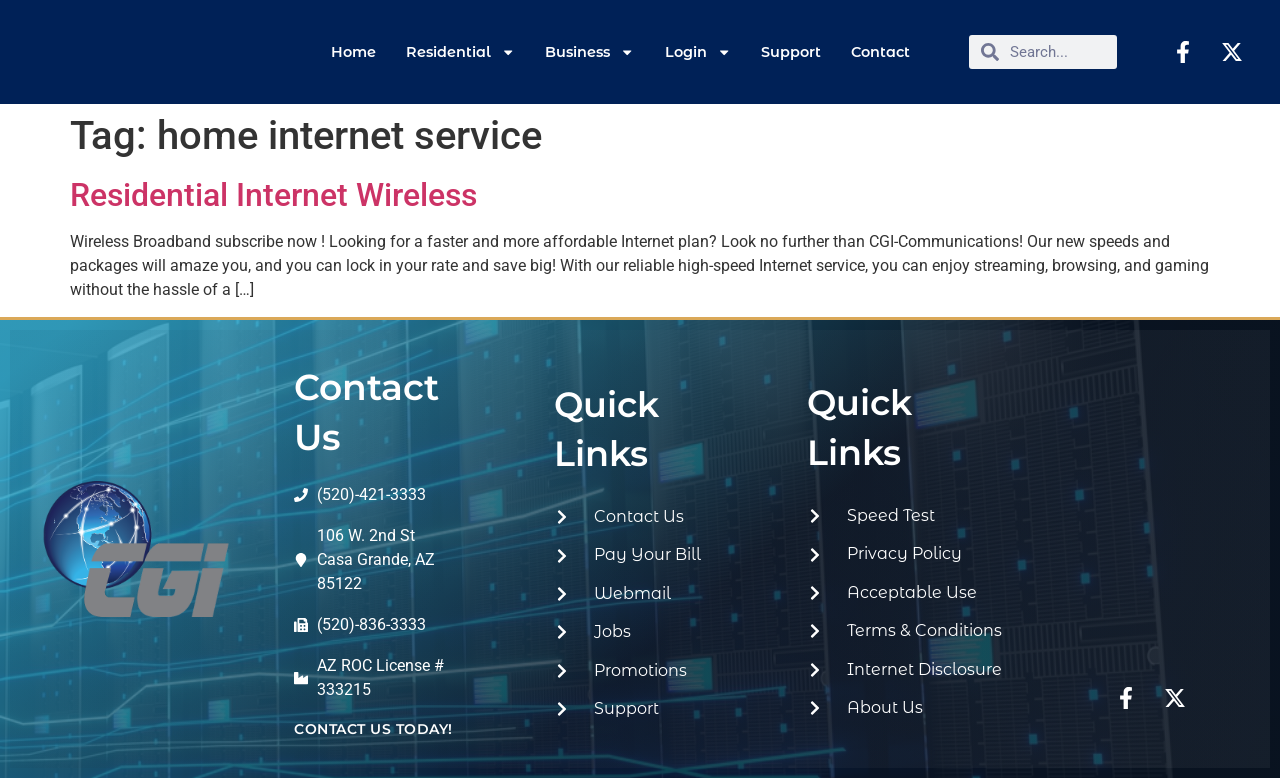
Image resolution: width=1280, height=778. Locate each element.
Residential (460, 52)
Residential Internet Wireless (273, 195)
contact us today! (373, 729)
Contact (880, 52)
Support (791, 52)
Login (698, 52)
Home (353, 52)
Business (589, 52)
